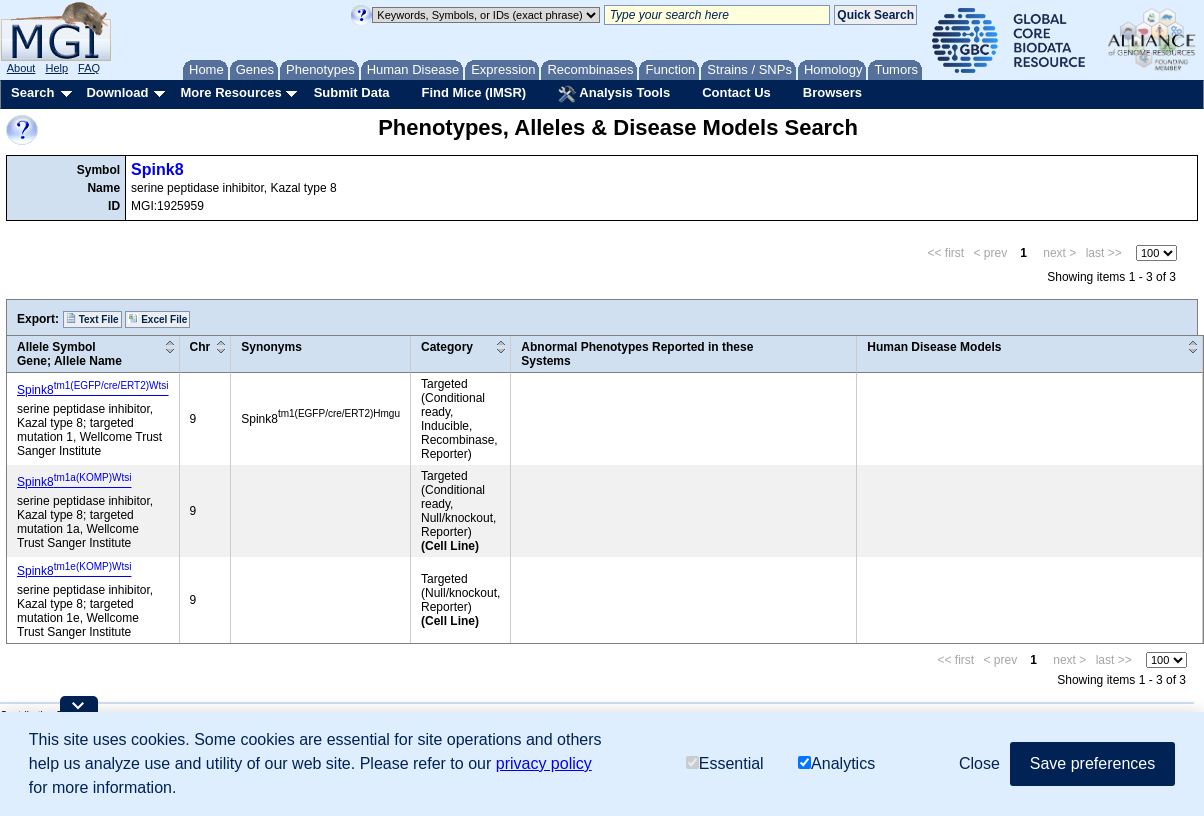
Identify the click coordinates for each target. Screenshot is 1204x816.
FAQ (89, 68)
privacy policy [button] (544, 763)
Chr (200, 347)
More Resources (230, 92)
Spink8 (157, 169)
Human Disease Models (934, 347)
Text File (92, 319)
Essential (725, 763)
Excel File (157, 319)
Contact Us (736, 92)
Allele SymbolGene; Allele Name (69, 354)
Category (447, 347)
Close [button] (979, 763)
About (21, 68)
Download (117, 92)
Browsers (832, 92)
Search (32, 92)
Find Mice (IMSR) (473, 92)
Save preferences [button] (1092, 763)
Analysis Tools (614, 94)
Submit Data (352, 92)
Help (56, 68)
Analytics (836, 763)
